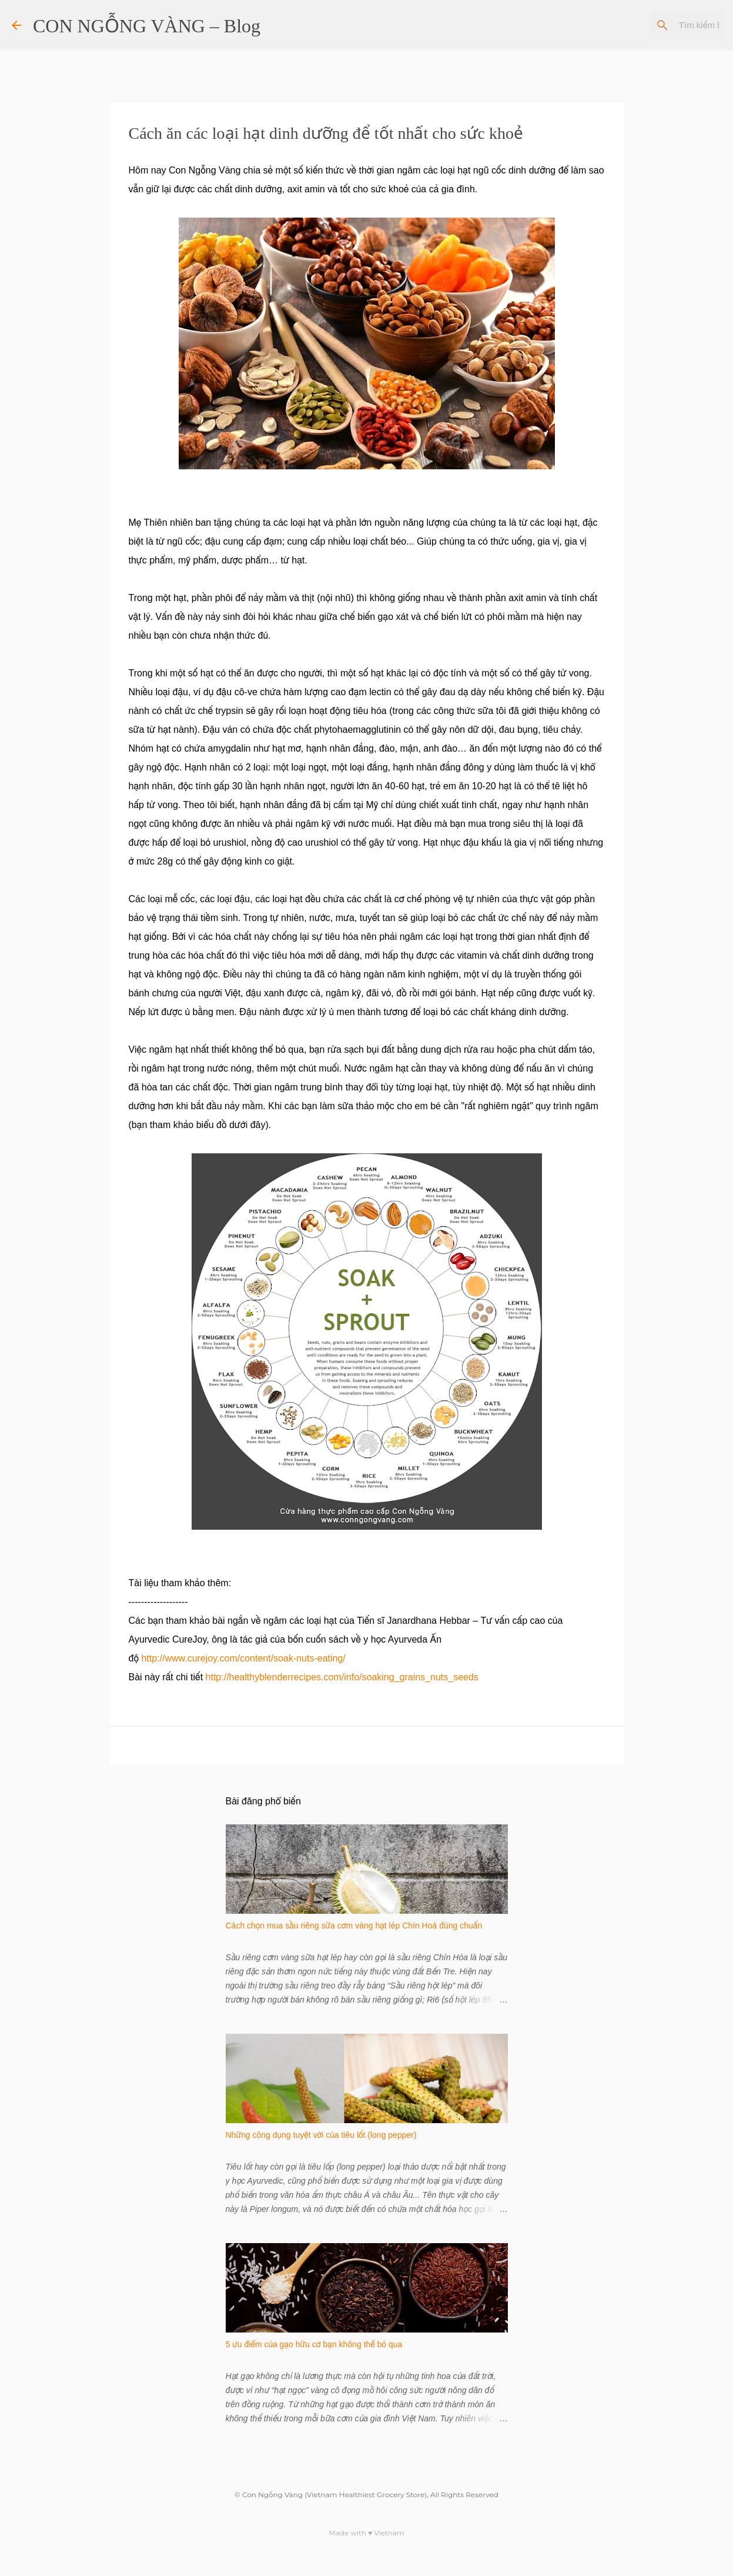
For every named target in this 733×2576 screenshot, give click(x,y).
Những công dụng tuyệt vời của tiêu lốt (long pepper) (321, 2135)
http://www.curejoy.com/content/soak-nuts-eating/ (243, 1658)
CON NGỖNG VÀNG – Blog (146, 25)
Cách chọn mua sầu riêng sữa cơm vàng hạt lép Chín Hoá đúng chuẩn (354, 1925)
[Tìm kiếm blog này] (662, 25)
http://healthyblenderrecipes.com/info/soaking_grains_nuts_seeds (342, 1677)
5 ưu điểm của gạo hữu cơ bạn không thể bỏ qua (314, 2344)
